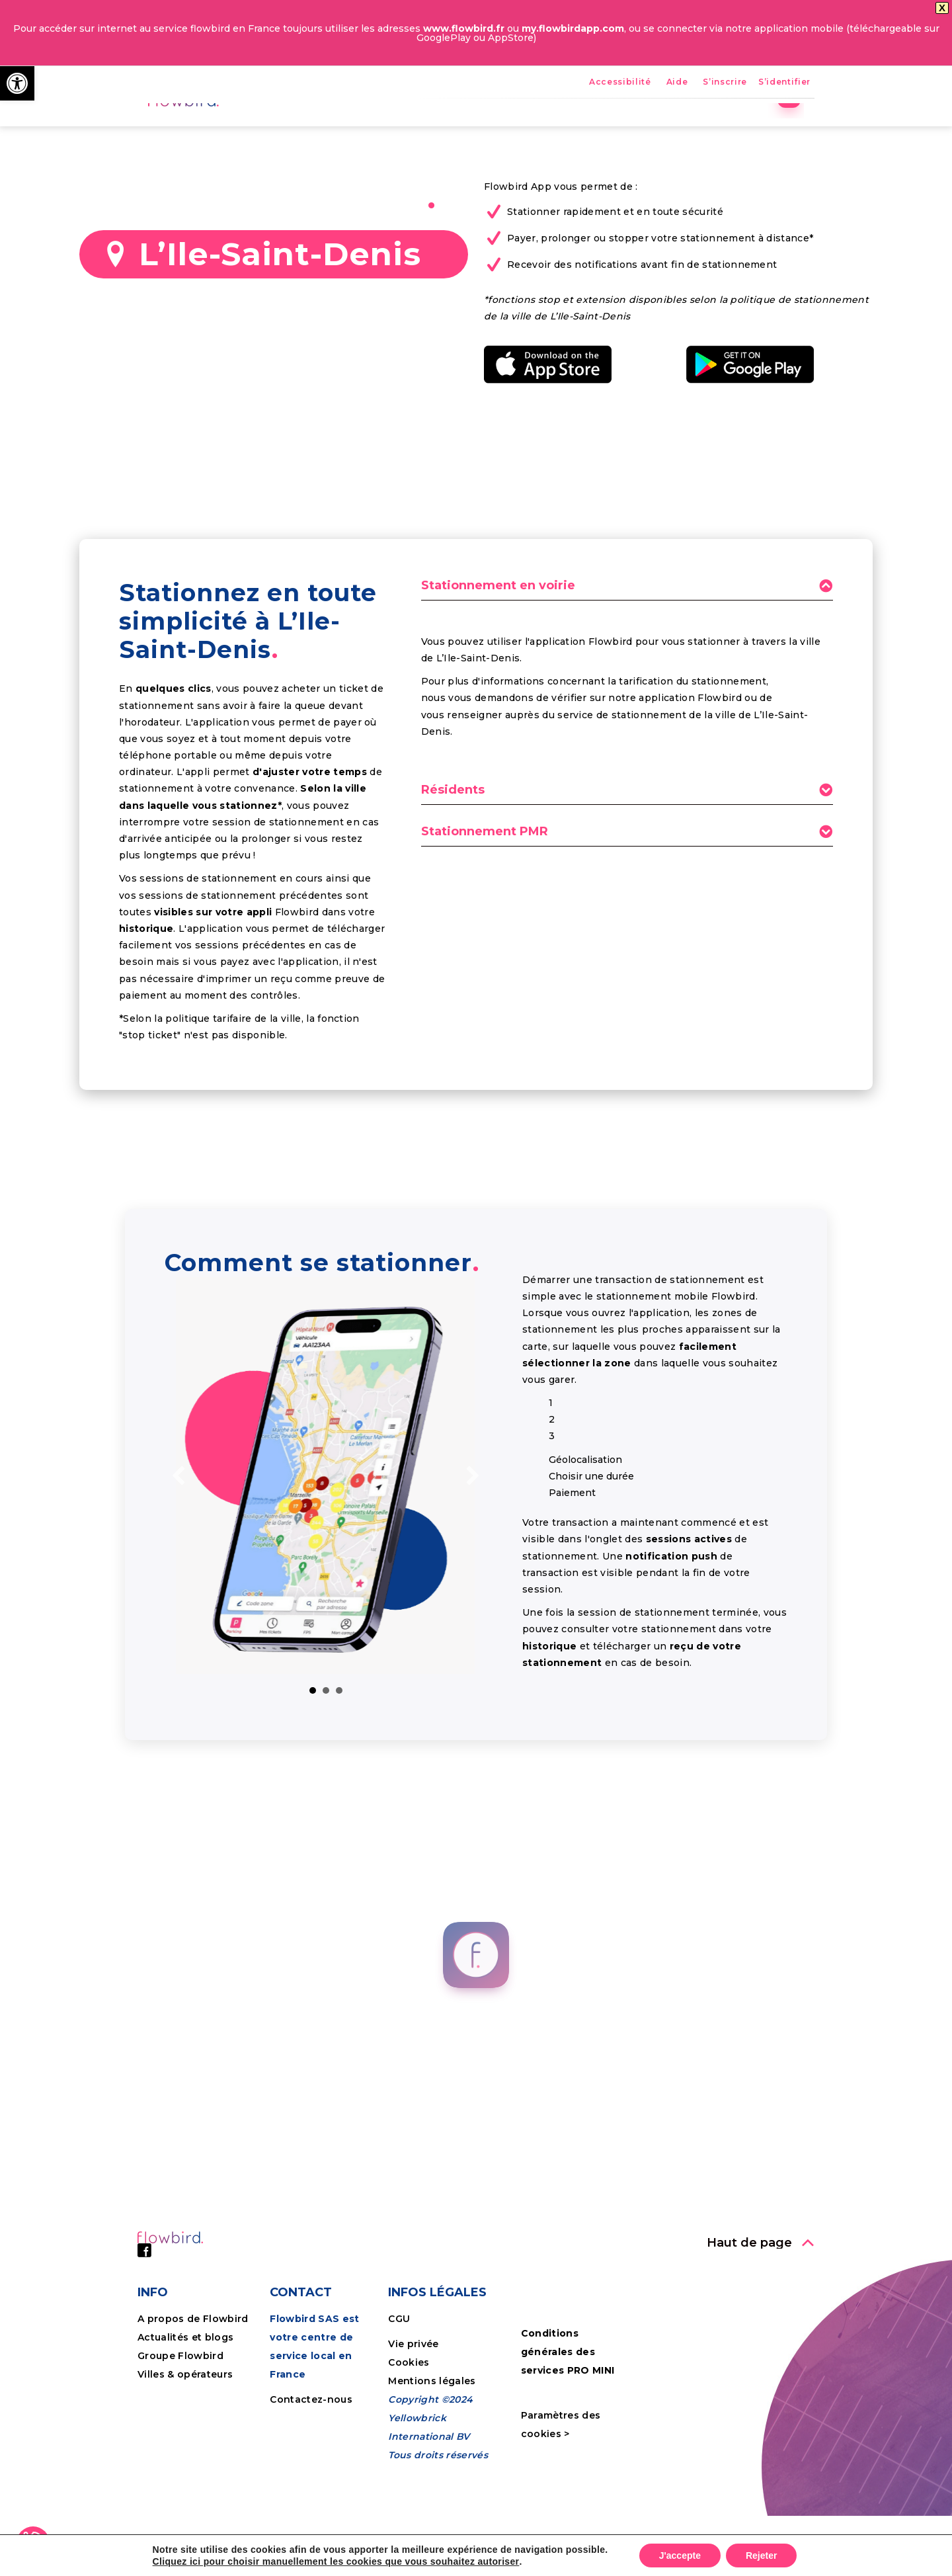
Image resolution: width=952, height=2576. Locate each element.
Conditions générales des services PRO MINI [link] (568, 2443)
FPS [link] (516, 129)
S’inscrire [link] (725, 82)
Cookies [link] (410, 2454)
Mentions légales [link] (431, 2473)
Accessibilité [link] (620, 82)
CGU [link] (399, 2411)
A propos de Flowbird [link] (193, 2411)
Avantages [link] (452, 129)
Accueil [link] (377, 129)
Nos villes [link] (578, 129)
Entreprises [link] (660, 129)
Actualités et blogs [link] (185, 2429)
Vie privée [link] (413, 2436)
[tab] (627, 681)
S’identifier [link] (784, 82)
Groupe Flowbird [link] (182, 2448)
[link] (17, 83)
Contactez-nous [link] (311, 2491)
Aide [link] (677, 82)
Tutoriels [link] (741, 129)
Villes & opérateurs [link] (185, 2466)
